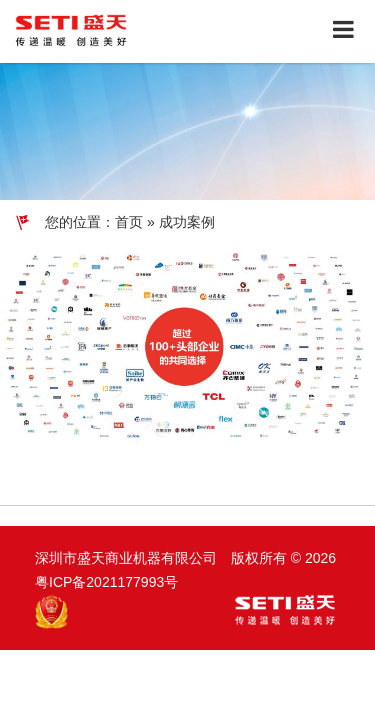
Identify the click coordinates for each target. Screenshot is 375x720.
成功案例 (187, 222)
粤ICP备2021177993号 (106, 582)
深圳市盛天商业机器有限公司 (128, 558)
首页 (129, 222)
